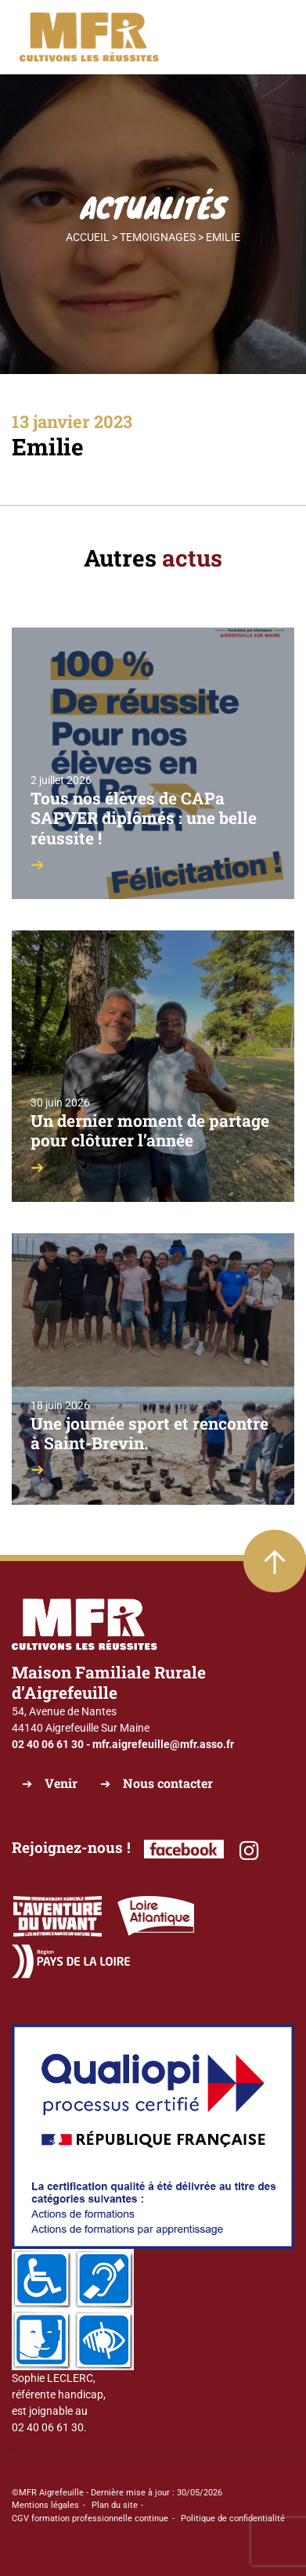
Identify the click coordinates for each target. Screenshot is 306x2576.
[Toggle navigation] (264, 37)
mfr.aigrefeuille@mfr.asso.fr (163, 1744)
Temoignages (158, 237)
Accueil (88, 237)
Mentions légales (45, 2505)
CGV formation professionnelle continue (90, 2518)
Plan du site (115, 2505)
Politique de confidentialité (233, 2518)
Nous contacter (168, 1783)
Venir (61, 1783)
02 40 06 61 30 (48, 1744)
